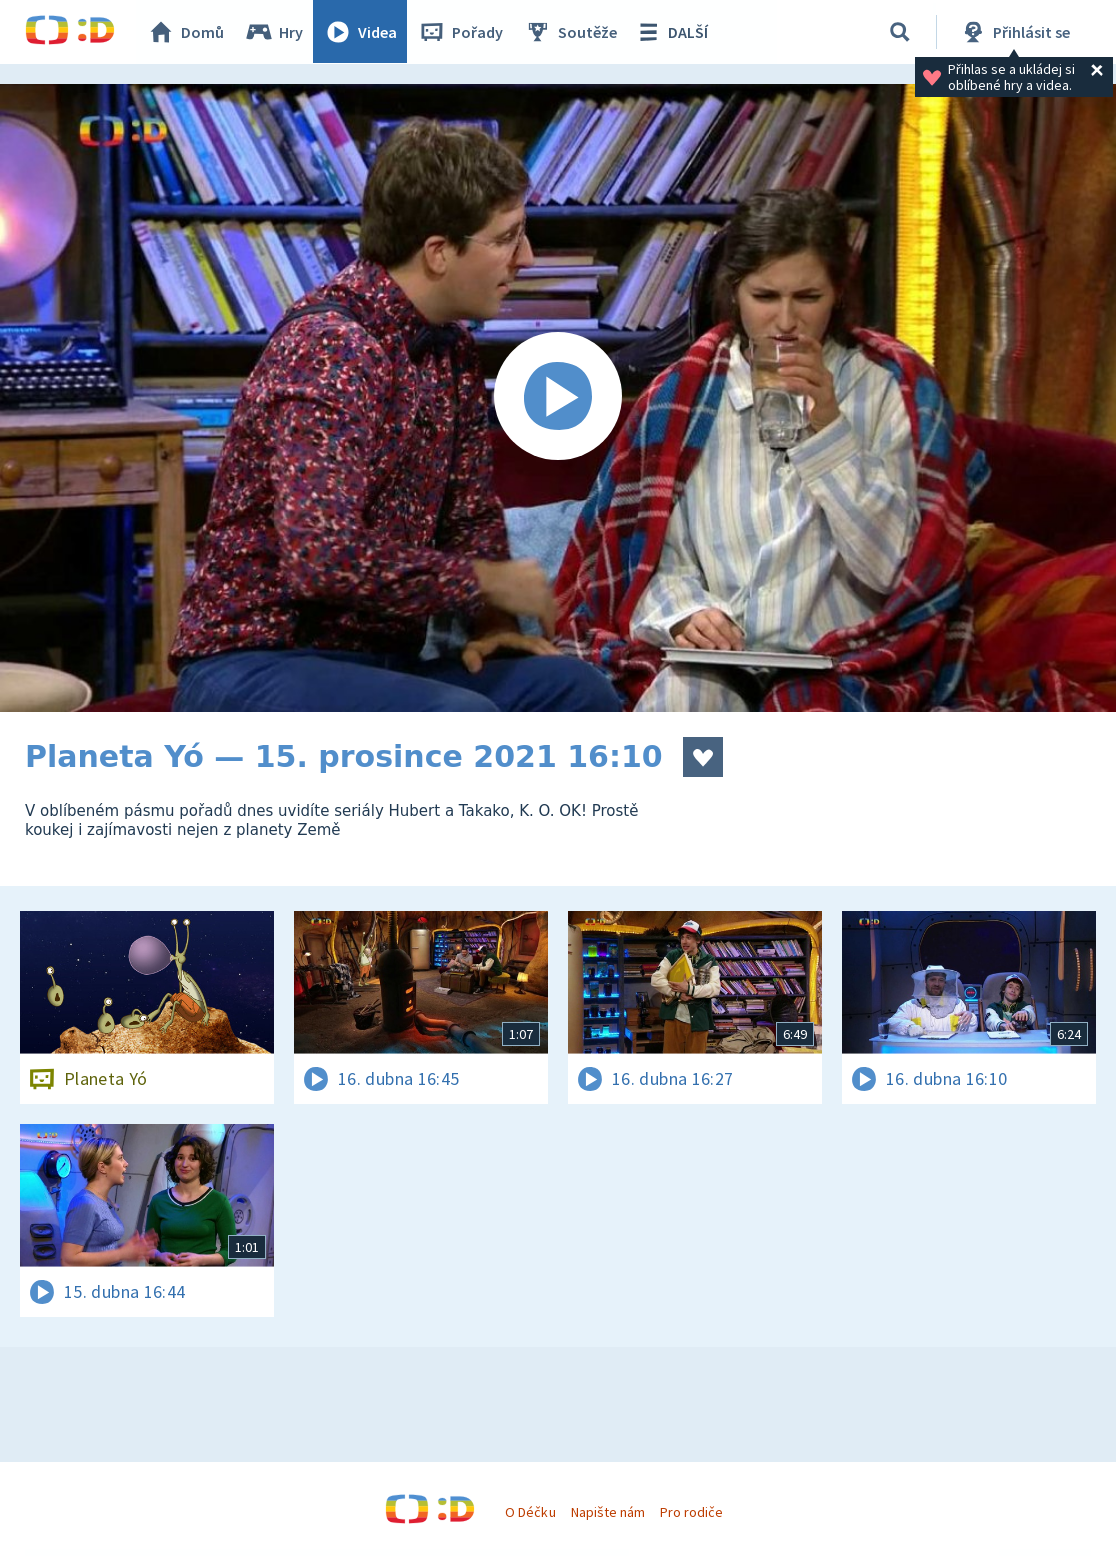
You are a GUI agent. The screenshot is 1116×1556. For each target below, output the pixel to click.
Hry (274, 32)
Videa (361, 32)
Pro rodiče (691, 1512)
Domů (186, 32)
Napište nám (608, 1512)
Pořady (461, 32)
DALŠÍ (671, 32)
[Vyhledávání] (900, 32)
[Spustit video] (558, 398)
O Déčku (530, 1512)
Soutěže (571, 32)
